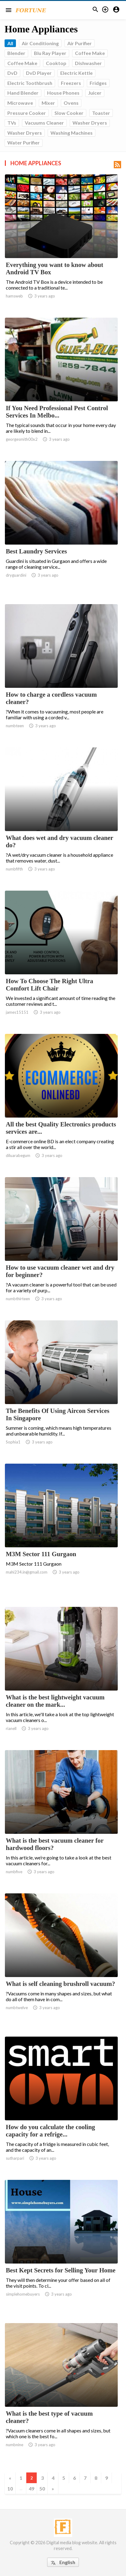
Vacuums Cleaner (44, 123)
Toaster (101, 113)
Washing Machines (71, 133)
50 (42, 2488)
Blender (16, 53)
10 (10, 2488)
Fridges (98, 83)
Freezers (71, 83)
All (10, 43)
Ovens (71, 103)
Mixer (48, 103)
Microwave (20, 103)
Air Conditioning (40, 43)
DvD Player (39, 73)
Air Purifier (79, 43)
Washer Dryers (89, 123)
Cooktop (56, 63)
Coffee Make (90, 53)
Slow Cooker (68, 113)
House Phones (63, 93)
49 (31, 2488)
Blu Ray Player (50, 53)
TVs (11, 123)
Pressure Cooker (26, 113)
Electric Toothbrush (29, 83)
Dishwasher (88, 63)
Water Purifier (23, 142)
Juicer (95, 93)
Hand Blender (23, 93)
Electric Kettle (76, 73)
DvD (12, 73)
